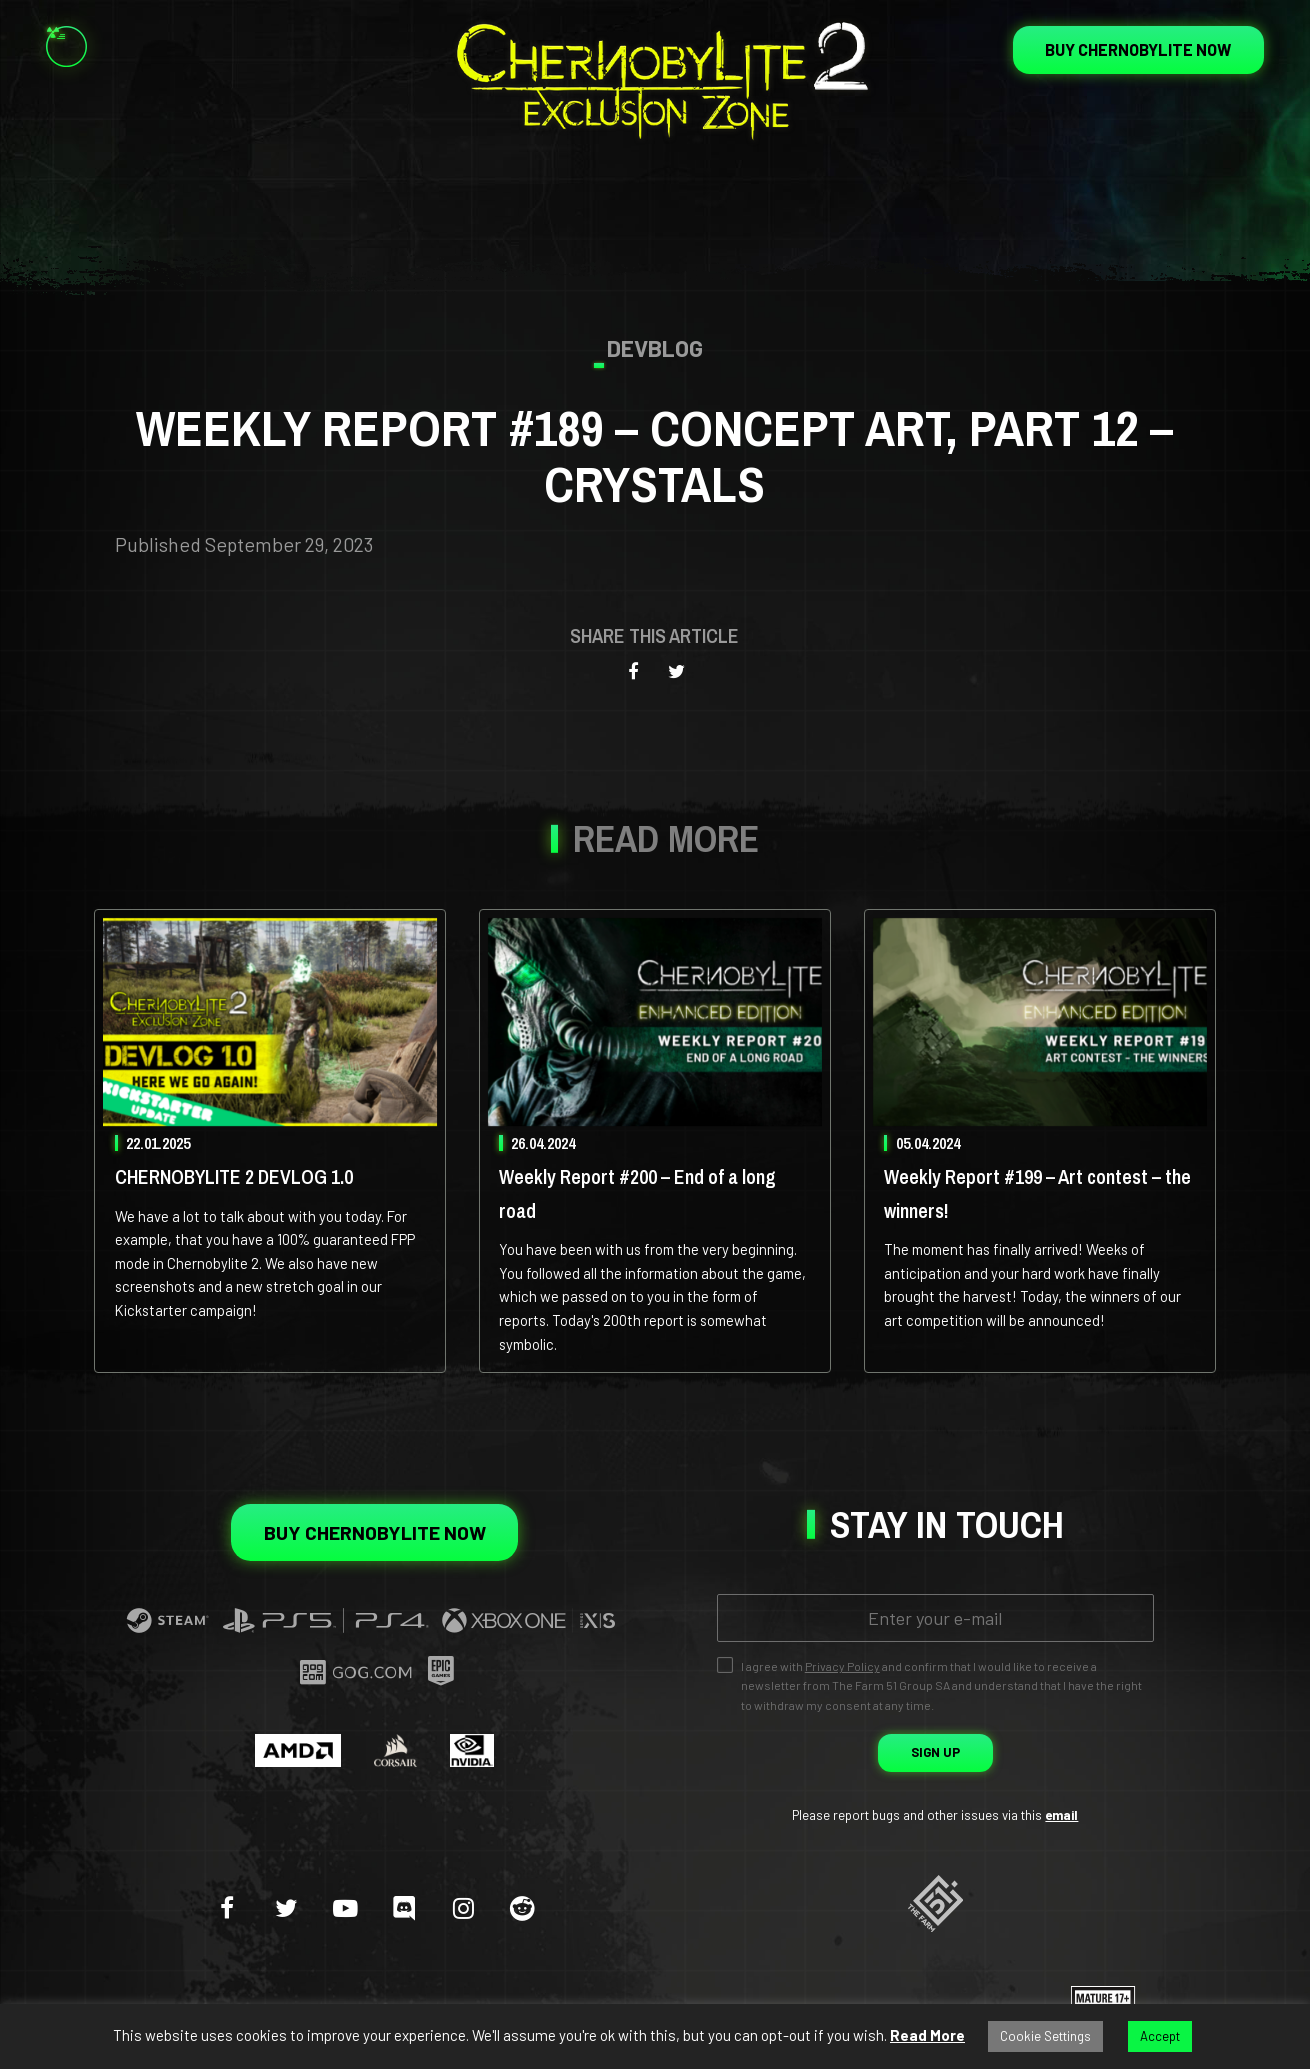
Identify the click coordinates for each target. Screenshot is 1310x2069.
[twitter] (286, 1907)
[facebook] (227, 1907)
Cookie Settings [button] (1045, 2036)
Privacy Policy (842, 1666)
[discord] (404, 1907)
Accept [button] (1160, 2036)
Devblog (655, 348)
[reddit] (522, 1907)
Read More (927, 2035)
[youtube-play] (345, 1907)
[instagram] (463, 1907)
